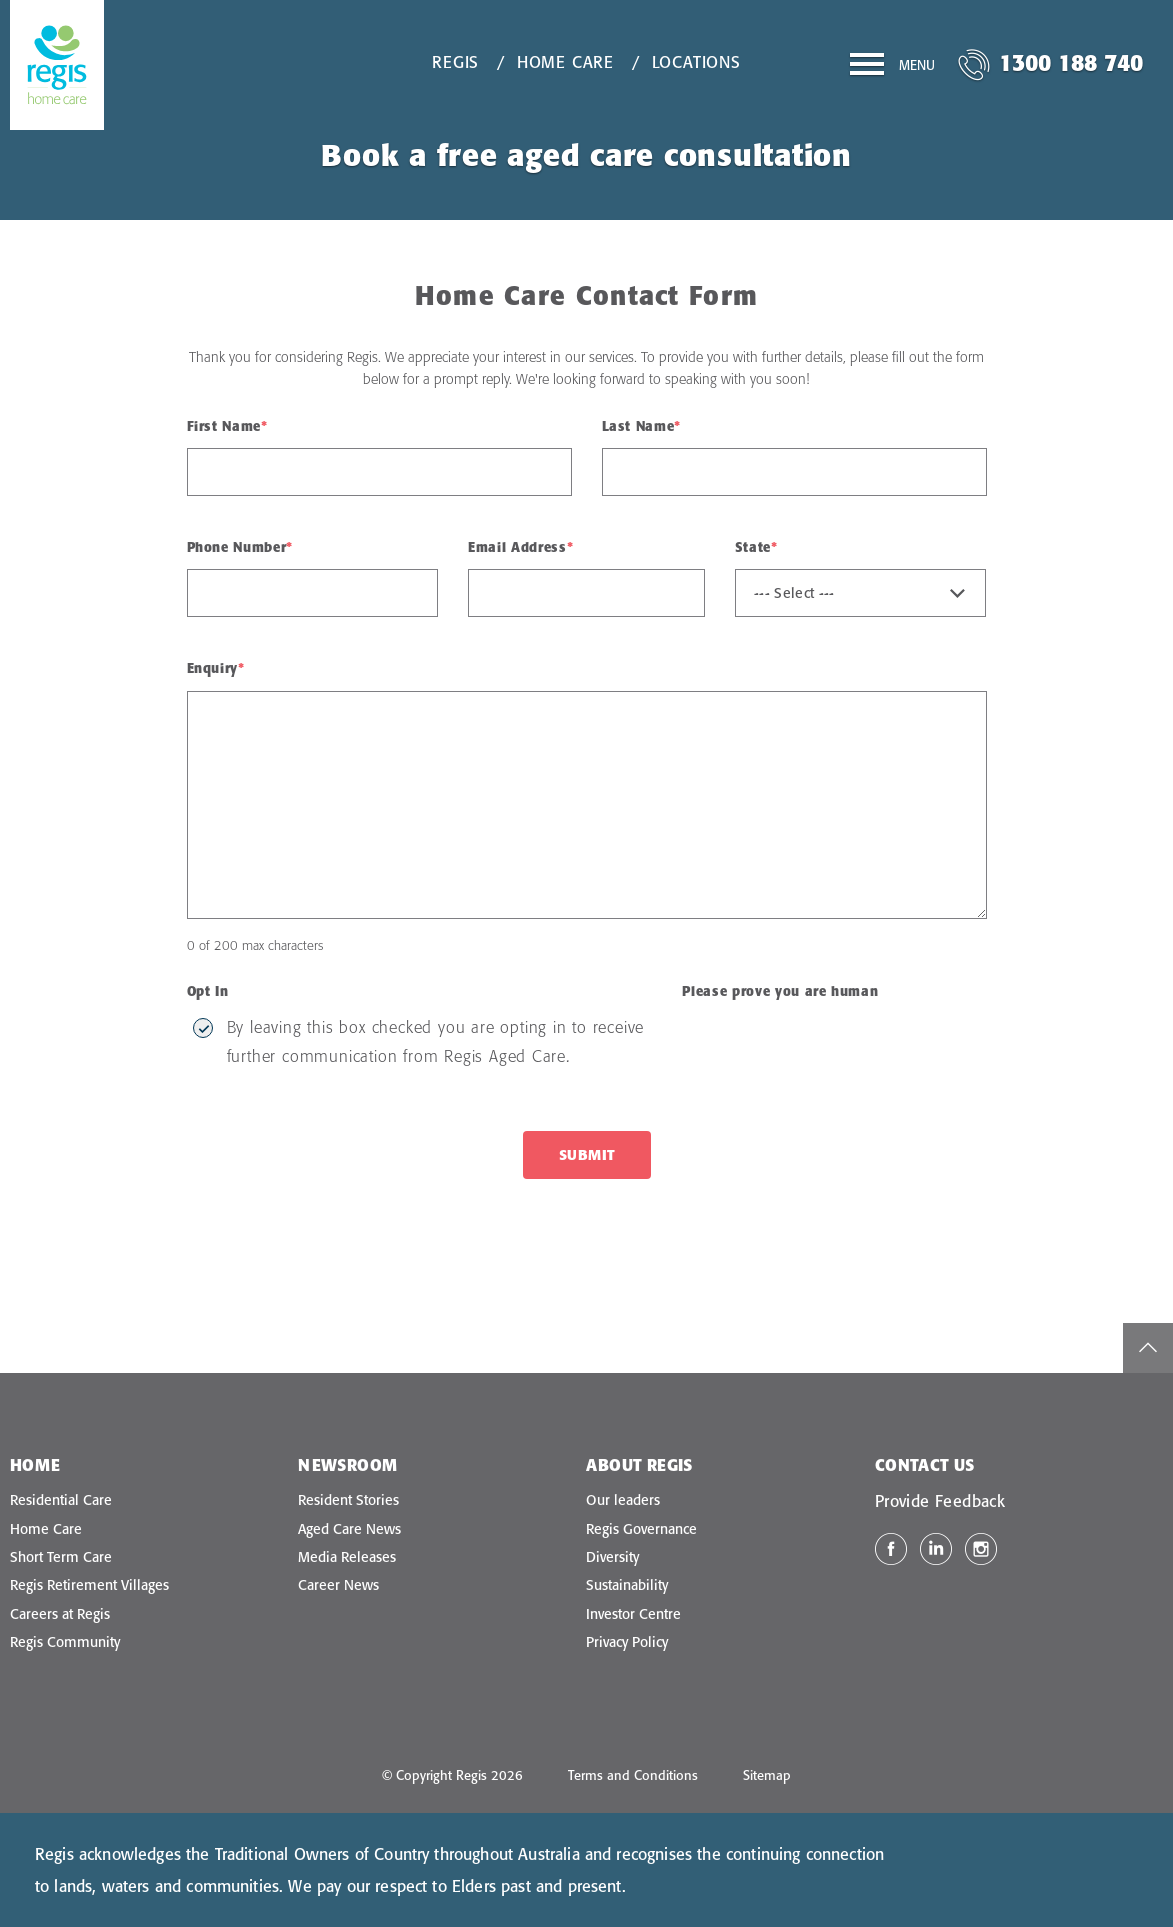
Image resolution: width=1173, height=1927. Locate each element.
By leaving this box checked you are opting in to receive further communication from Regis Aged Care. (436, 1041)
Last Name (642, 426)
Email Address (520, 547)
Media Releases (347, 1557)
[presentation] (832, 1052)
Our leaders (623, 1500)
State (756, 547)
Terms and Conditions (633, 1775)
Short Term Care (61, 1557)
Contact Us (925, 1465)
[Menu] (892, 68)
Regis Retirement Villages (89, 1585)
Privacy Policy (627, 1642)
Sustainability (627, 1585)
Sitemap (767, 1775)
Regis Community (65, 1642)
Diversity (612, 1557)
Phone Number (240, 547)
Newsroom (347, 1465)
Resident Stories (348, 1500)
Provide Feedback (940, 1501)
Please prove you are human (780, 991)
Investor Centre (633, 1614)
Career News (338, 1585)
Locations (696, 62)
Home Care (565, 62)
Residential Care (61, 1500)
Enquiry (216, 668)
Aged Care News (349, 1529)
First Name (227, 426)
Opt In (208, 991)
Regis (455, 62)
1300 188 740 (1071, 62)
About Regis (639, 1465)
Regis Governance (641, 1529)
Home (35, 1465)
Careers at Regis (60, 1614)
